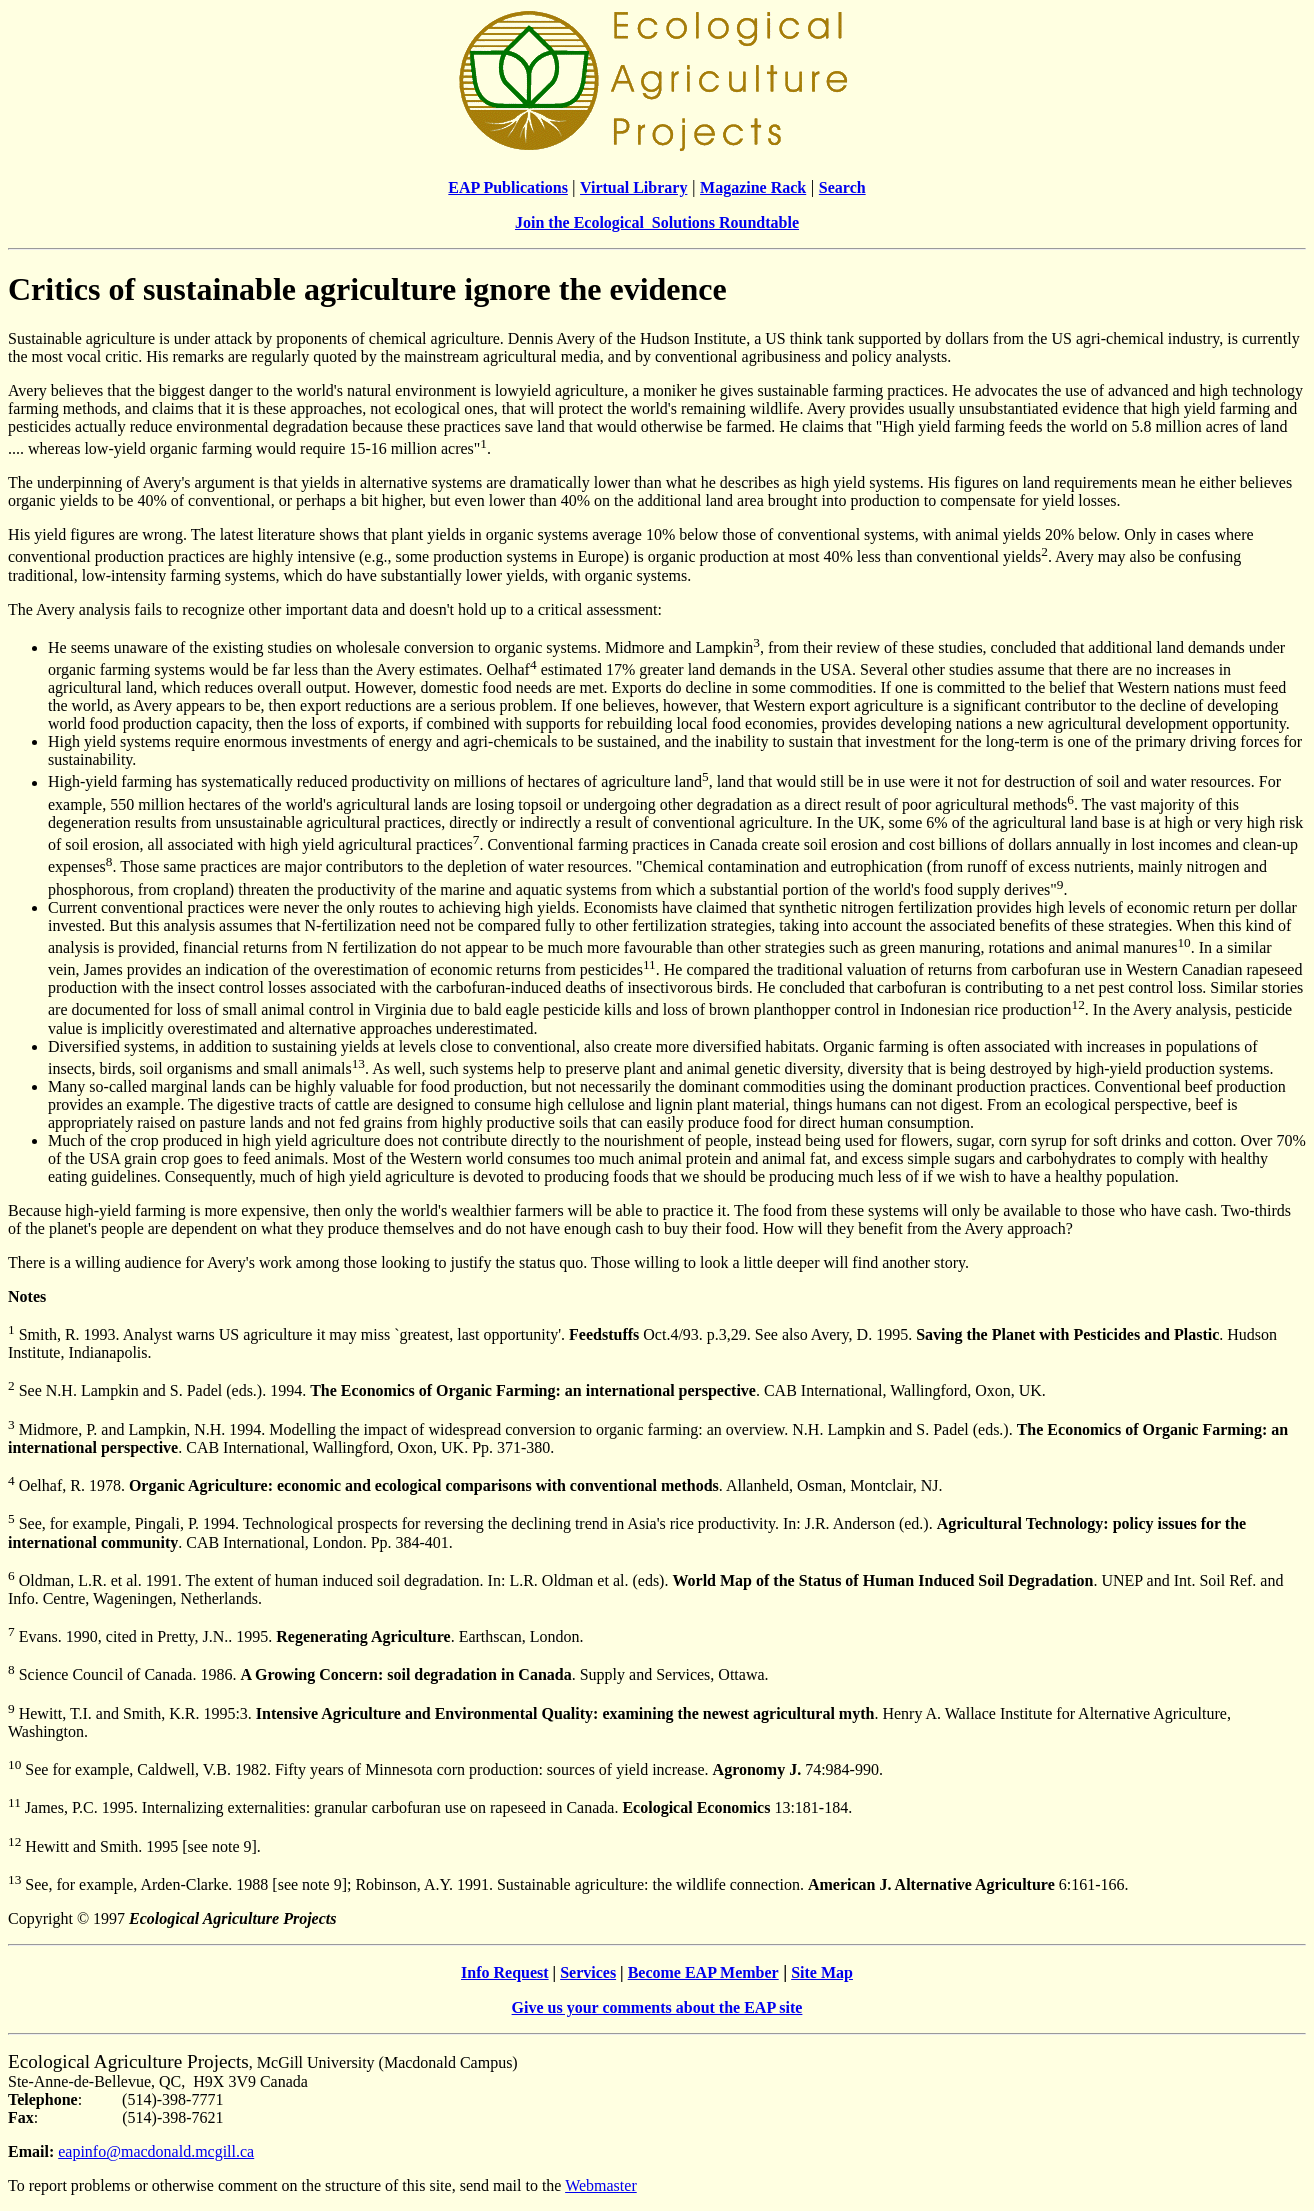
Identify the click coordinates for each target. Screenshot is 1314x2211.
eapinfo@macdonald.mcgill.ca (156, 2151)
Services (588, 1972)
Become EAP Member (703, 1972)
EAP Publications (508, 187)
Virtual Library (633, 187)
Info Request (505, 1972)
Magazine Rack (753, 187)
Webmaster (601, 2185)
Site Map (822, 1972)
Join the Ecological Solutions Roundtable (657, 222)
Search (842, 187)
